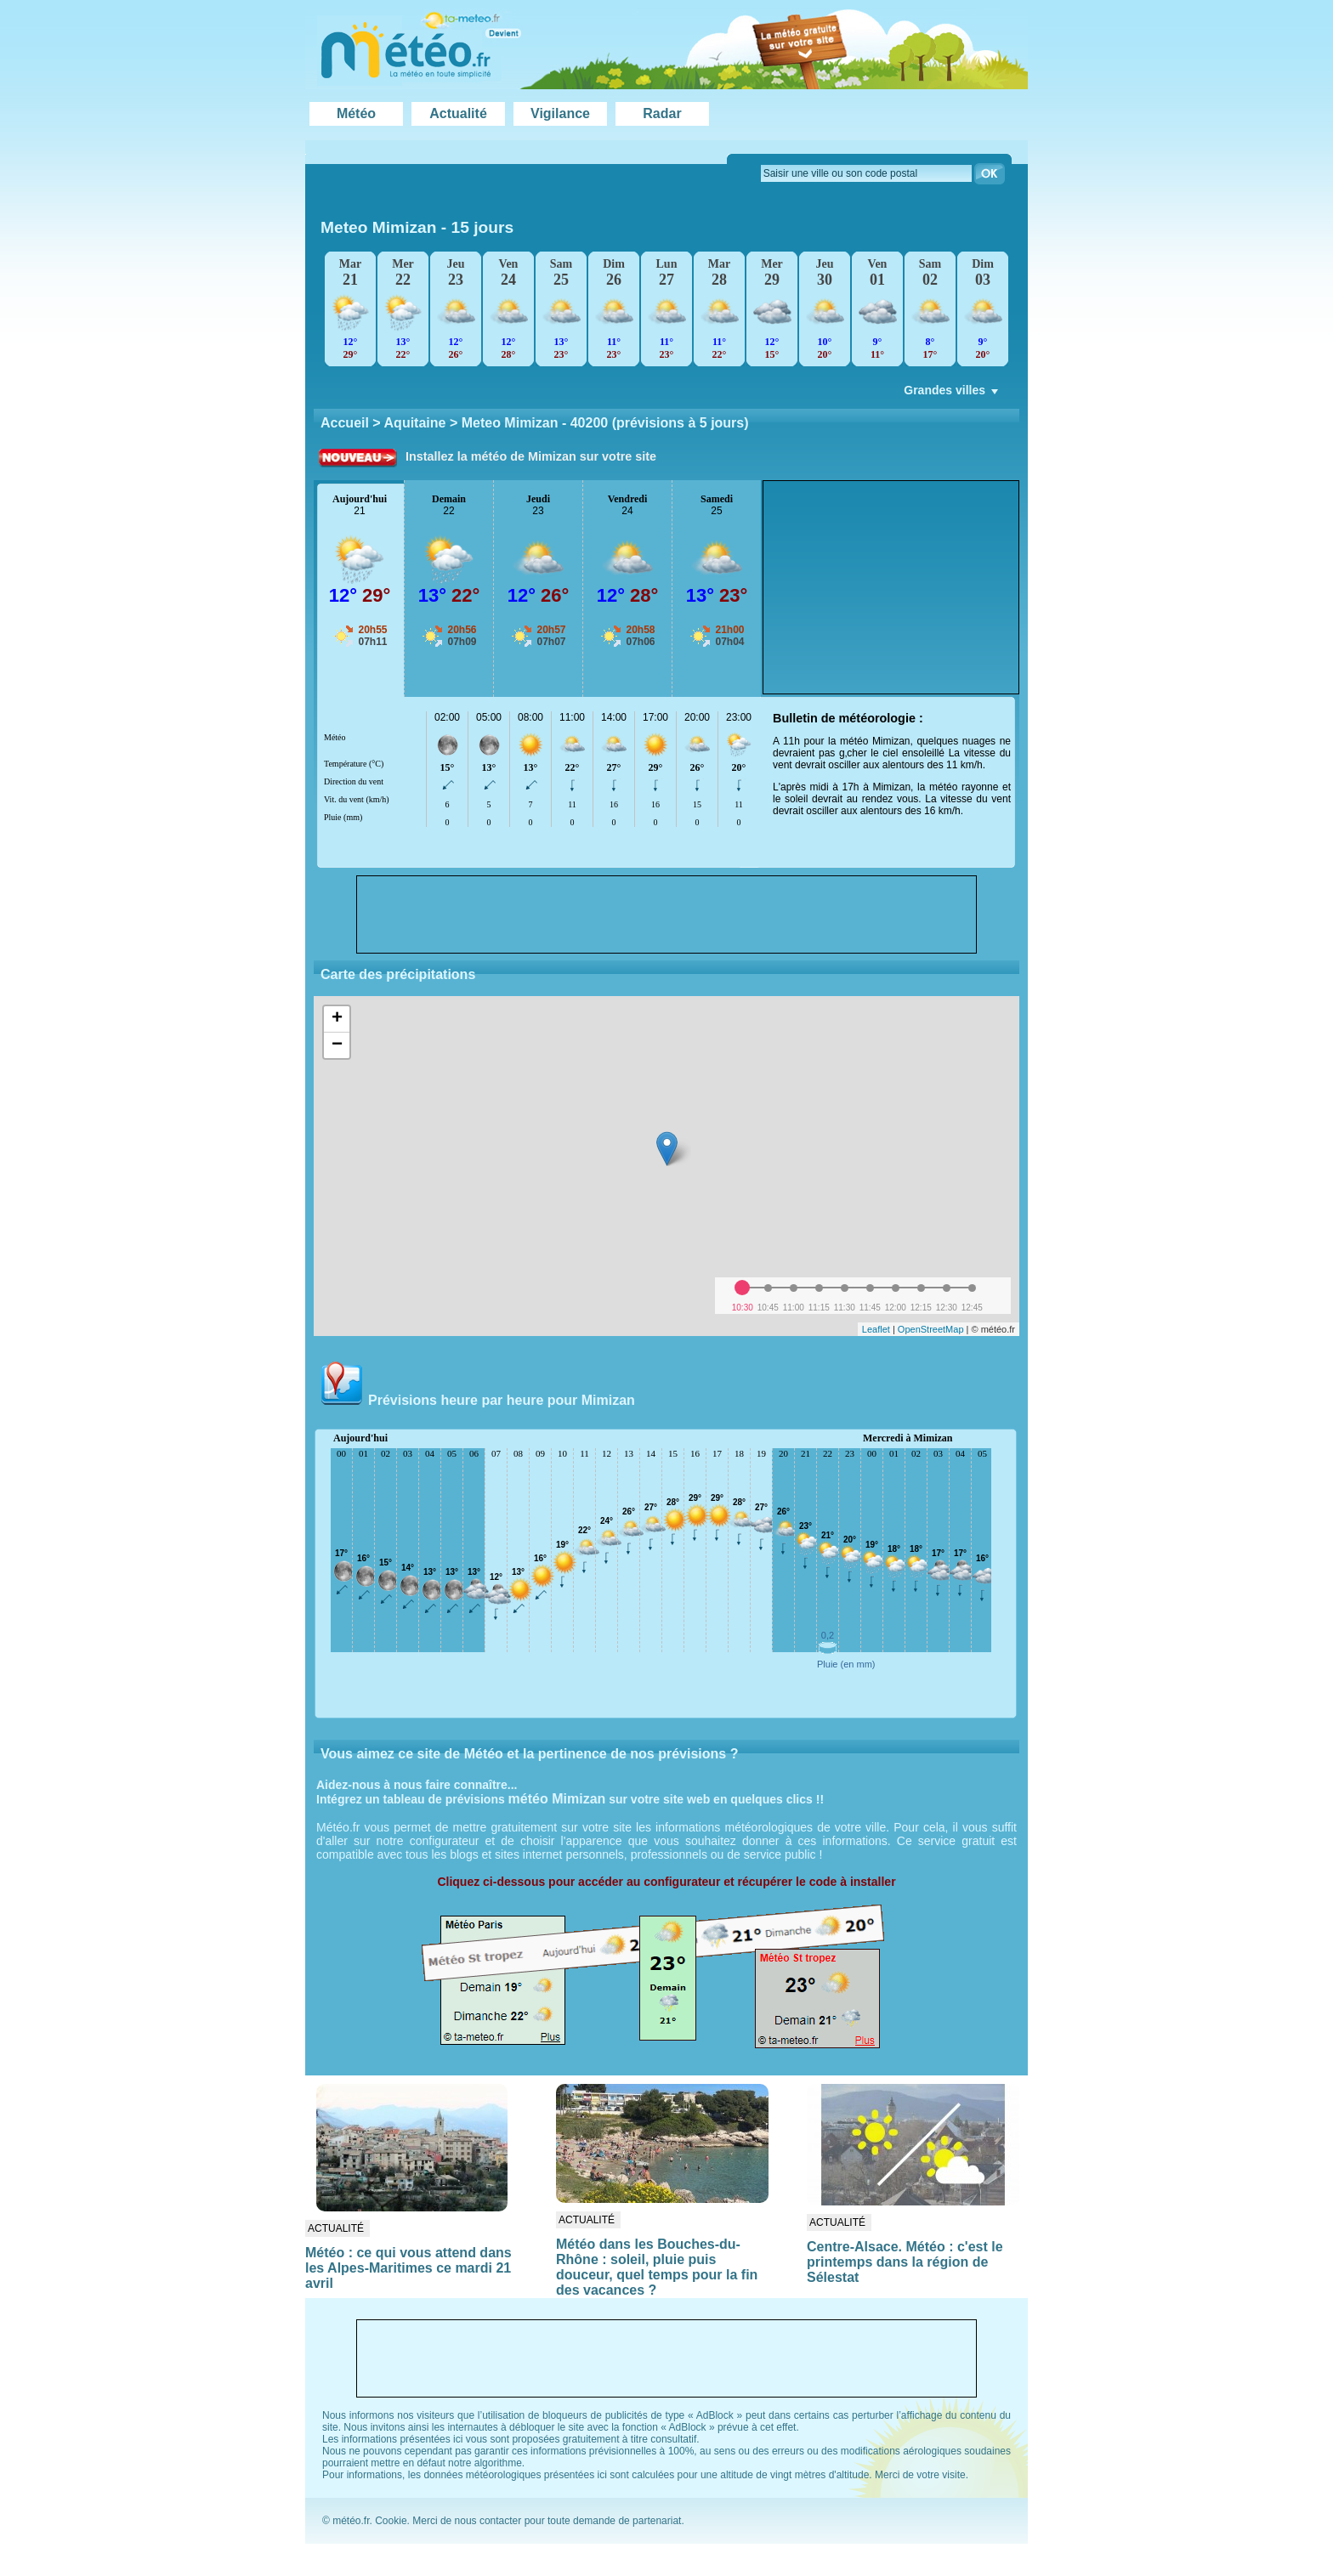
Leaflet (876, 1329)
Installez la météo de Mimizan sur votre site (531, 456)
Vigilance (560, 113)
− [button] (337, 1045)
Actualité (458, 113)
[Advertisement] (890, 587)
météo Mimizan (557, 1799)
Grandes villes (952, 394)
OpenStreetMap (931, 1329)
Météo (356, 113)
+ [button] (337, 1019)
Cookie (390, 2521)
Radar (662, 113)
